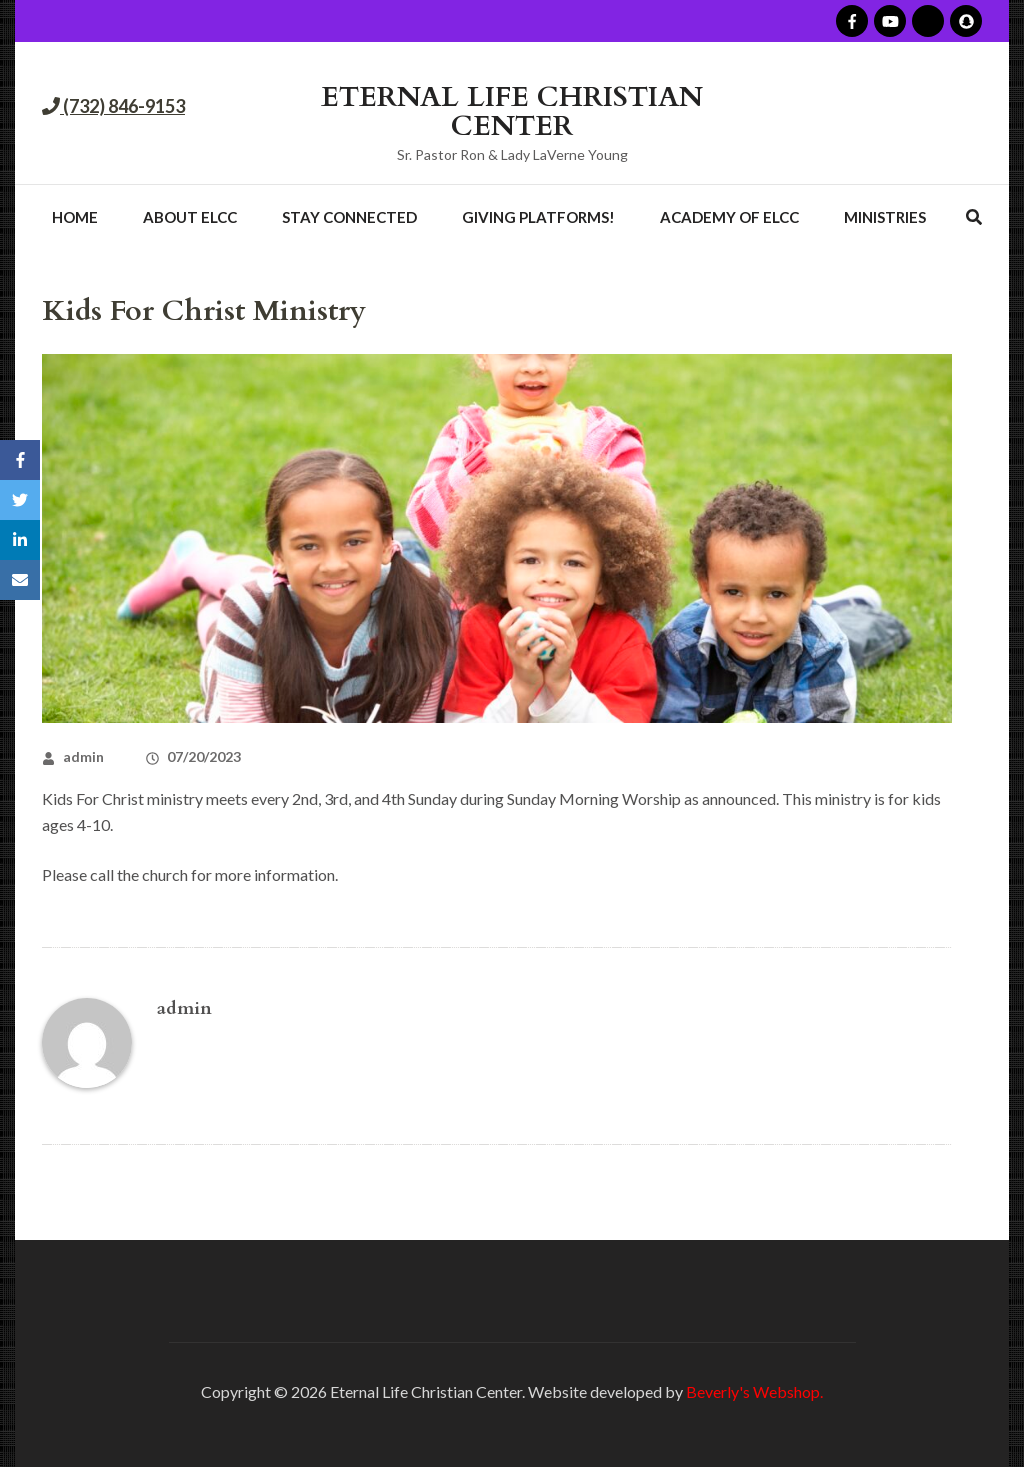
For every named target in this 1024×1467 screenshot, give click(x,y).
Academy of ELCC (729, 217)
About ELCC (190, 217)
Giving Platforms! (538, 217)
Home (75, 217)
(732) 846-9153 (122, 106)
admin (83, 756)
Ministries (885, 217)
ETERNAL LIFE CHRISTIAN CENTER (512, 111)
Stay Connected (349, 217)
